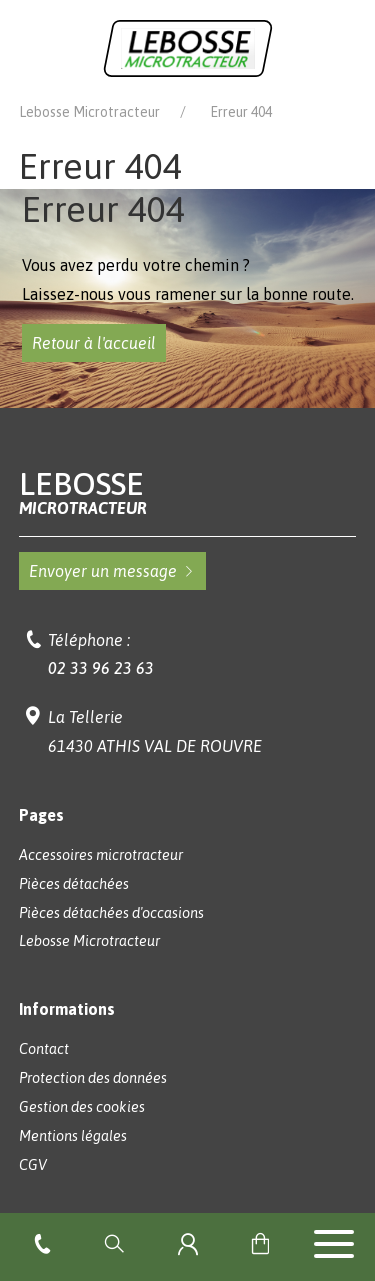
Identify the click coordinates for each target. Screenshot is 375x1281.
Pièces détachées (74, 884)
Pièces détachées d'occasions (111, 913)
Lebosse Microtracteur (89, 112)
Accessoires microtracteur (101, 855)
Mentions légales (73, 1136)
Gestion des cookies (82, 1107)
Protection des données (93, 1078)
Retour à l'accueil (94, 343)
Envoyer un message (112, 571)
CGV (33, 1165)
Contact (44, 1049)
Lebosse (188, 492)
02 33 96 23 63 (101, 668)
